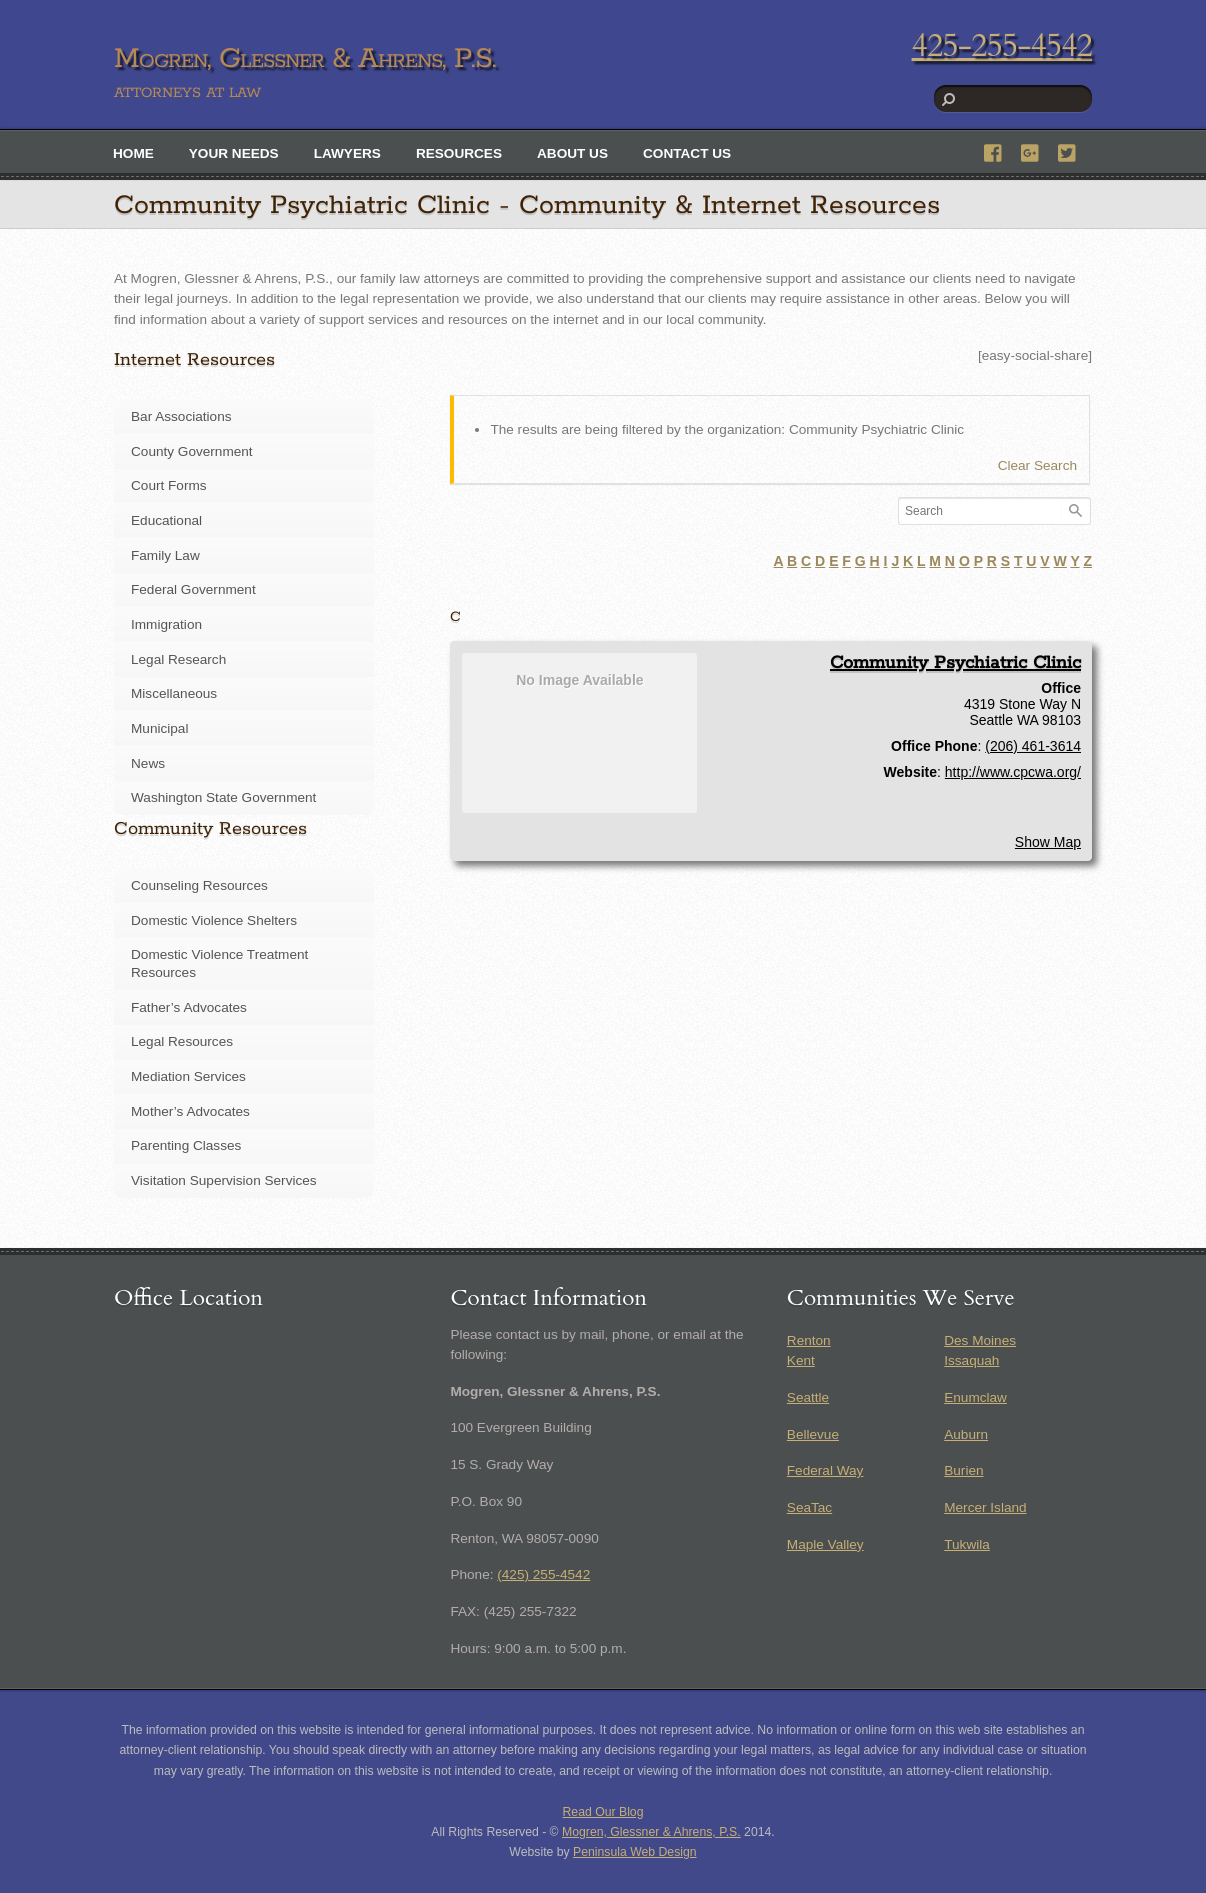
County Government (192, 451)
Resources (459, 153)
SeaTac (809, 1507)
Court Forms (169, 485)
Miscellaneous (174, 693)
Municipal (159, 728)
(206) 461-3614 (1033, 746)
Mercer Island (985, 1507)
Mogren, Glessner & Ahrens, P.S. (651, 1832)
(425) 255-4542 (543, 1574)
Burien (963, 1470)
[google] (1031, 150)
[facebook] (994, 150)
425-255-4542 (1002, 46)
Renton (809, 1340)
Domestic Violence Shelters (214, 920)
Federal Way (825, 1470)
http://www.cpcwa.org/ (1013, 772)
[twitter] (1068, 150)
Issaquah (971, 1360)
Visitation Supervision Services (224, 1180)
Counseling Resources (199, 885)
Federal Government (193, 589)
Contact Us (687, 153)
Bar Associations (181, 416)
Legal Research (178, 659)
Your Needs (234, 153)
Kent (801, 1360)
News (148, 763)
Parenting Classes (186, 1145)
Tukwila (967, 1544)
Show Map (1048, 842)
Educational (166, 520)
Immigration (166, 624)
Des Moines (980, 1340)
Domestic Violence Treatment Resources (219, 963)
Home (133, 153)
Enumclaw (975, 1397)
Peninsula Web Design (635, 1852)
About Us (572, 153)
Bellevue (813, 1434)
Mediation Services (188, 1076)
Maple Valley (825, 1544)
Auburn (966, 1434)
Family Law (165, 555)
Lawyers (347, 153)
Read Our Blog (603, 1812)
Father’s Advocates (189, 1007)
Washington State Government (223, 797)
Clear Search (1037, 465)
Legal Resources (182, 1041)
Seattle (808, 1397)
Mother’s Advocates (190, 1111)
